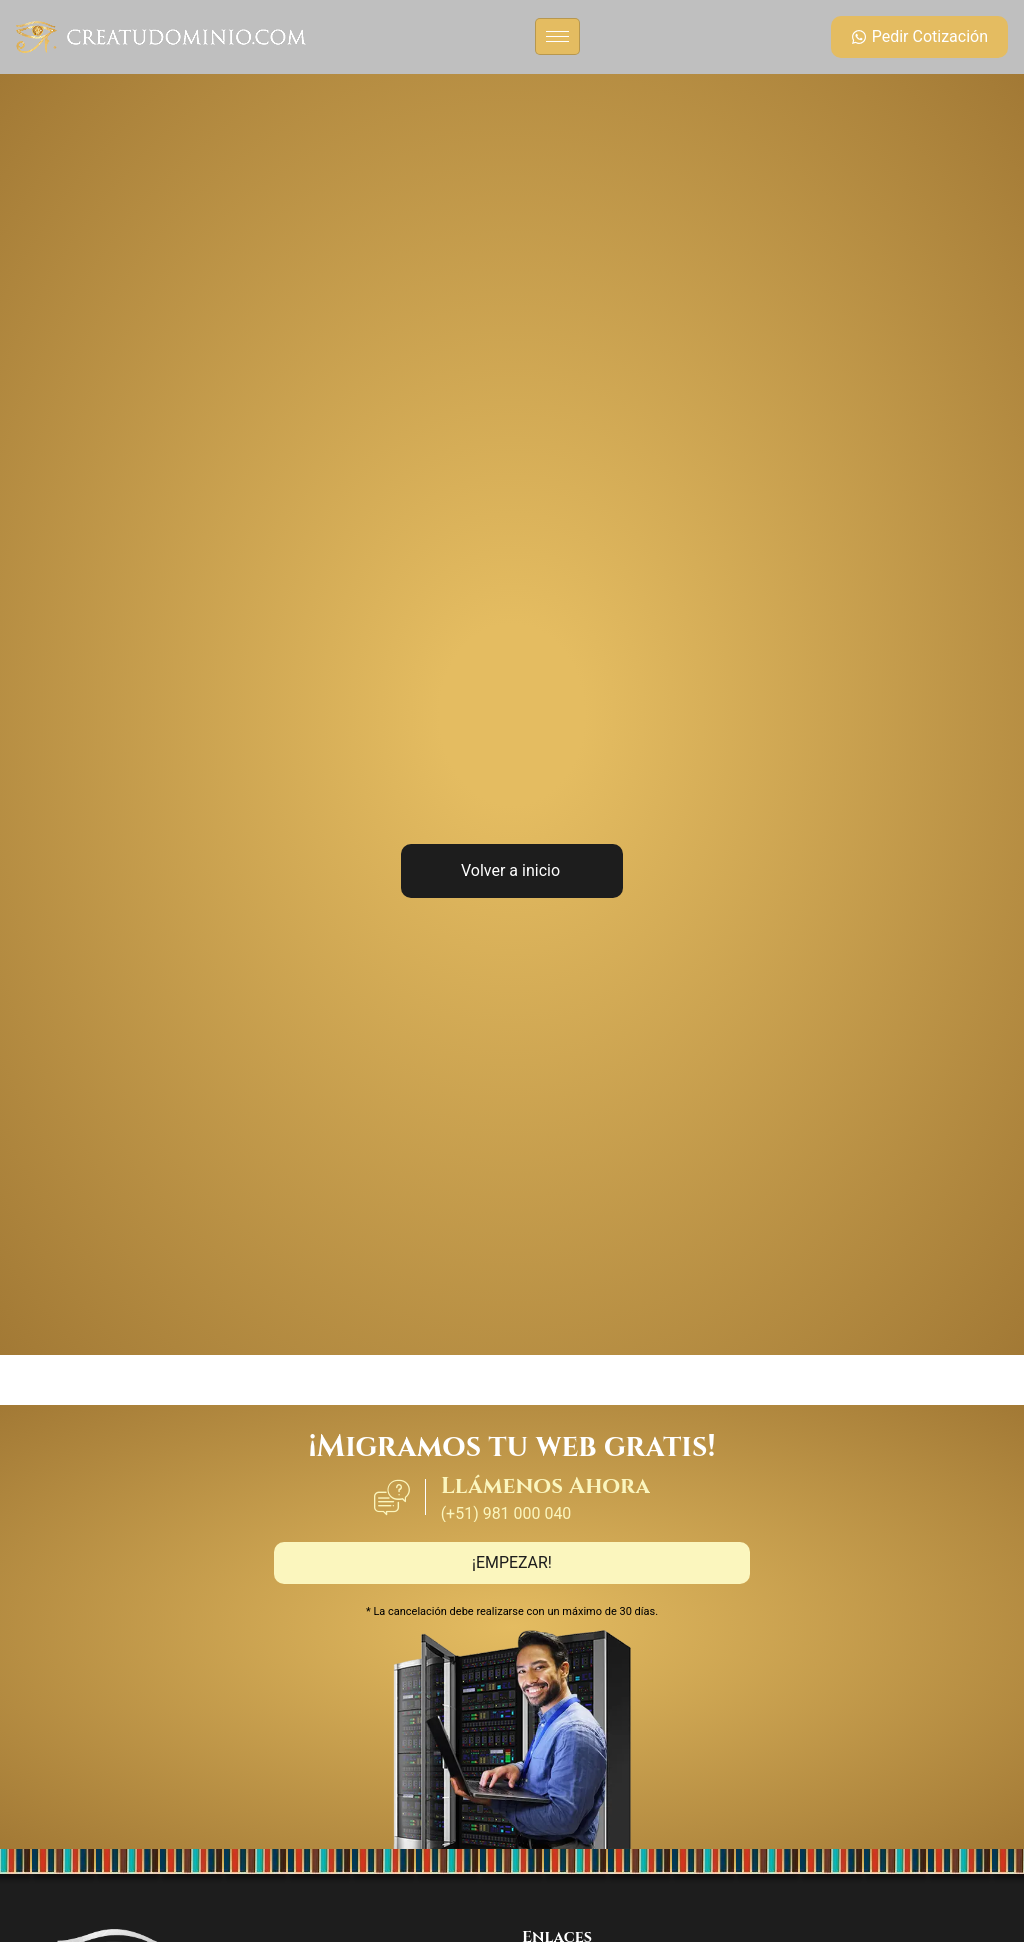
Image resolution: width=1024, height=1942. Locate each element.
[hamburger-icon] (557, 36)
